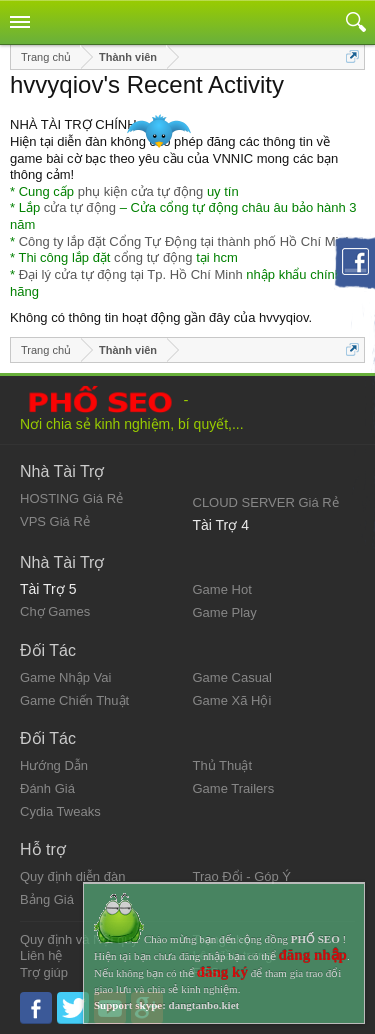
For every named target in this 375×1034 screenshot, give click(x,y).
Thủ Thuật (223, 765)
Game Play (225, 612)
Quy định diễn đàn (72, 876)
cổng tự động (153, 257)
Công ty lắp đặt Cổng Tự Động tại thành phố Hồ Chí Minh (186, 241)
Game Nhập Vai (65, 677)
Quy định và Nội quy (79, 939)
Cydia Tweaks (60, 811)
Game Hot (222, 589)
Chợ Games (55, 611)
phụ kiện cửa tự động (141, 191)
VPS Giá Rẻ (55, 521)
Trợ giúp (44, 972)
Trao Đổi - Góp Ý (242, 876)
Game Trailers (234, 788)
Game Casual (232, 677)
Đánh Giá (47, 788)
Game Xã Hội (232, 700)
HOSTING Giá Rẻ (71, 498)
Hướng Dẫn (54, 765)
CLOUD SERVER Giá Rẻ (266, 502)
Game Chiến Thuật (74, 700)
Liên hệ (41, 955)
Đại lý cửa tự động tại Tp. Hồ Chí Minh (131, 274)
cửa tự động (80, 207)
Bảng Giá (47, 899)
